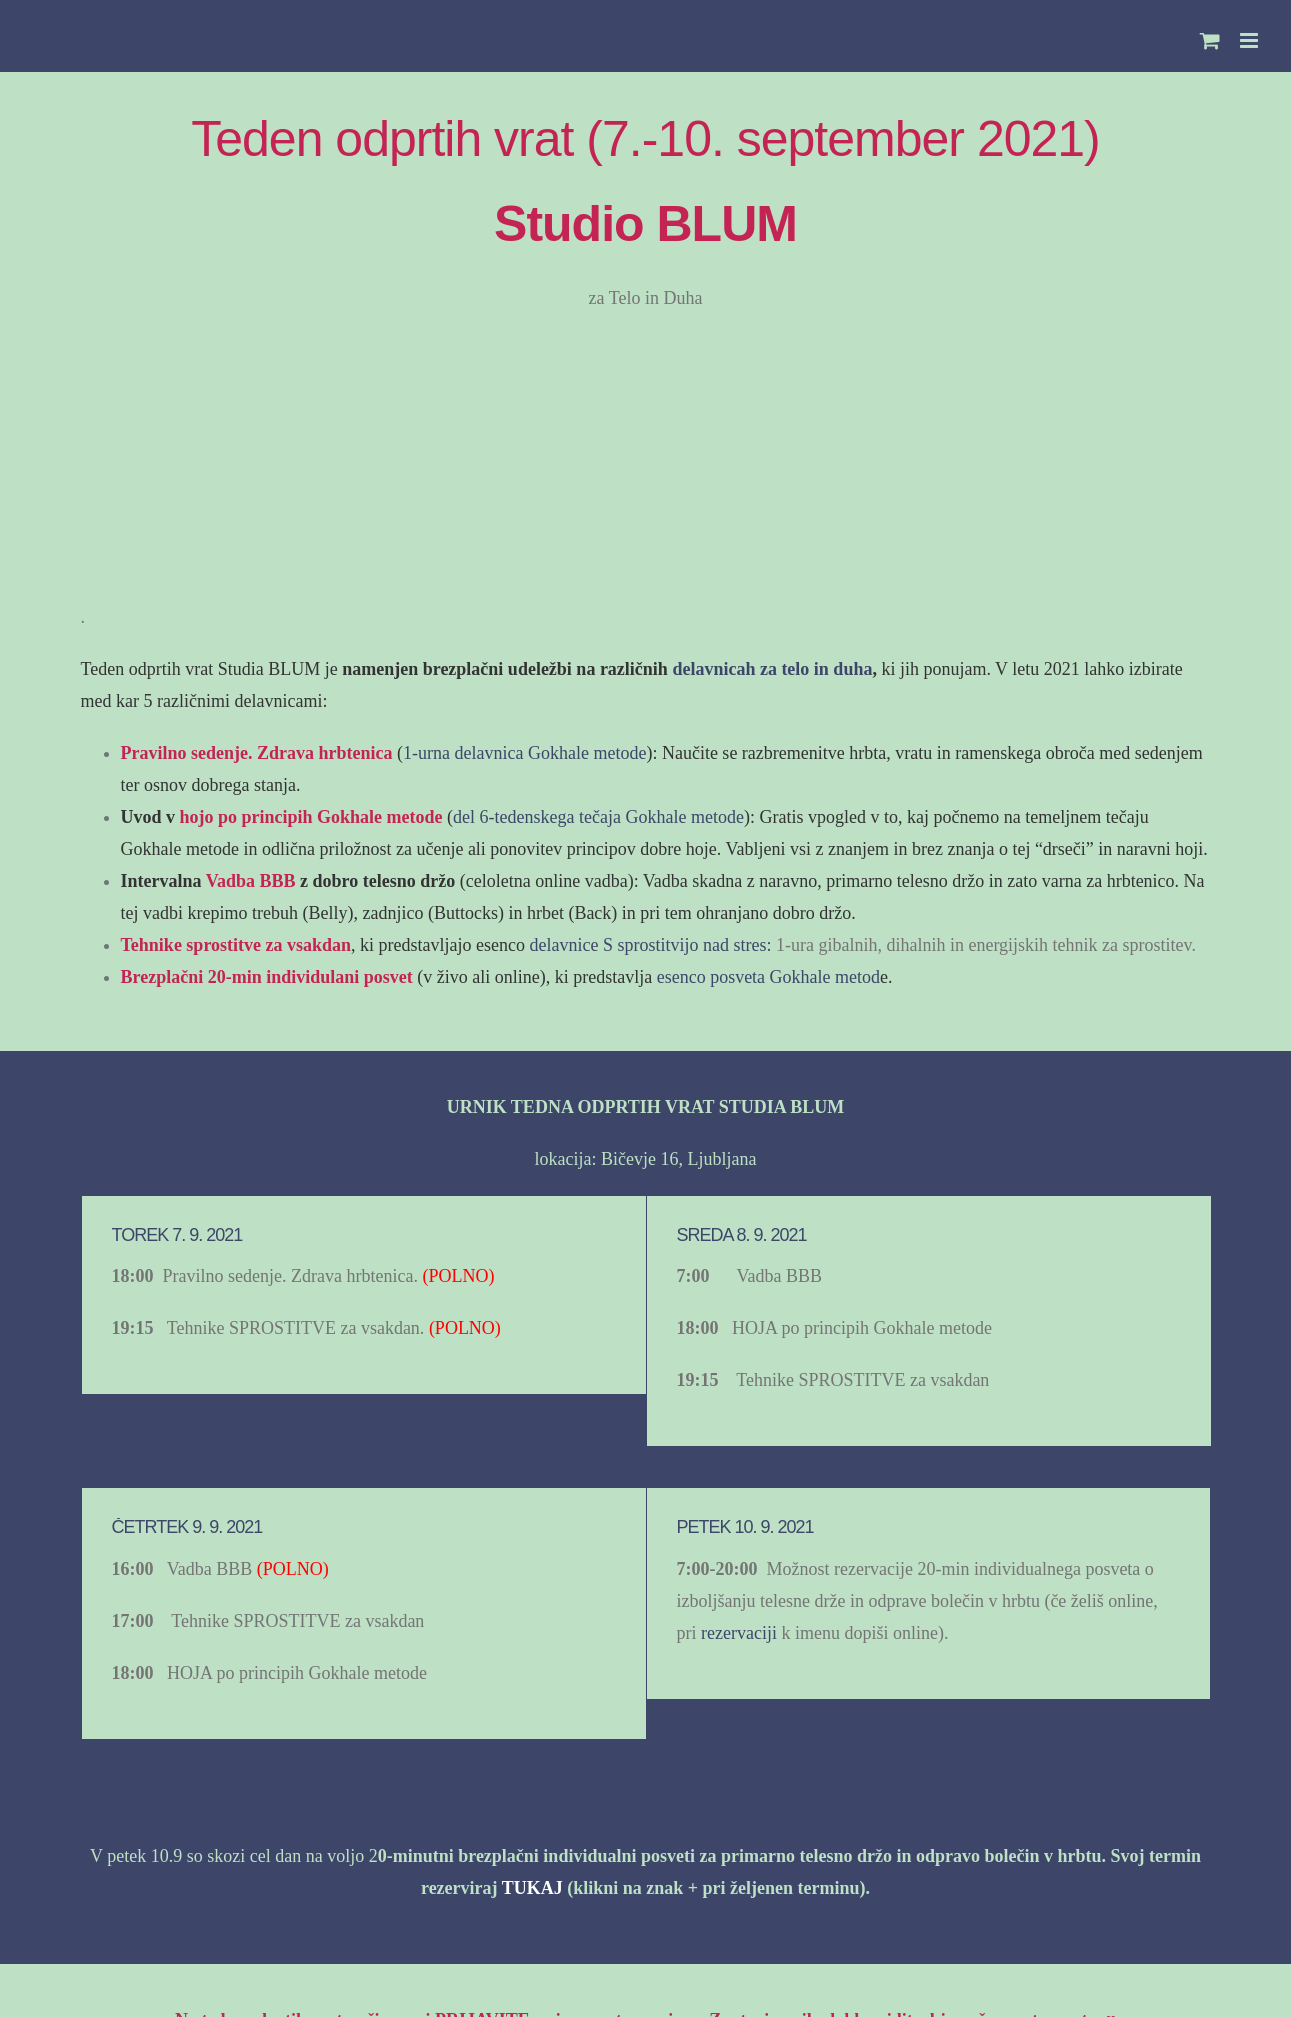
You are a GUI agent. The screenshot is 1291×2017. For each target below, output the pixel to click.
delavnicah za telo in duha (772, 669)
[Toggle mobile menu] (1250, 40)
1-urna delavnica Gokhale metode (524, 753)
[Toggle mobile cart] (1210, 40)
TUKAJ (532, 1888)
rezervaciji (739, 1633)
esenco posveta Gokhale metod (766, 977)
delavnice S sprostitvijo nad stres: (653, 945)
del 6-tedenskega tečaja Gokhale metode (598, 817)
